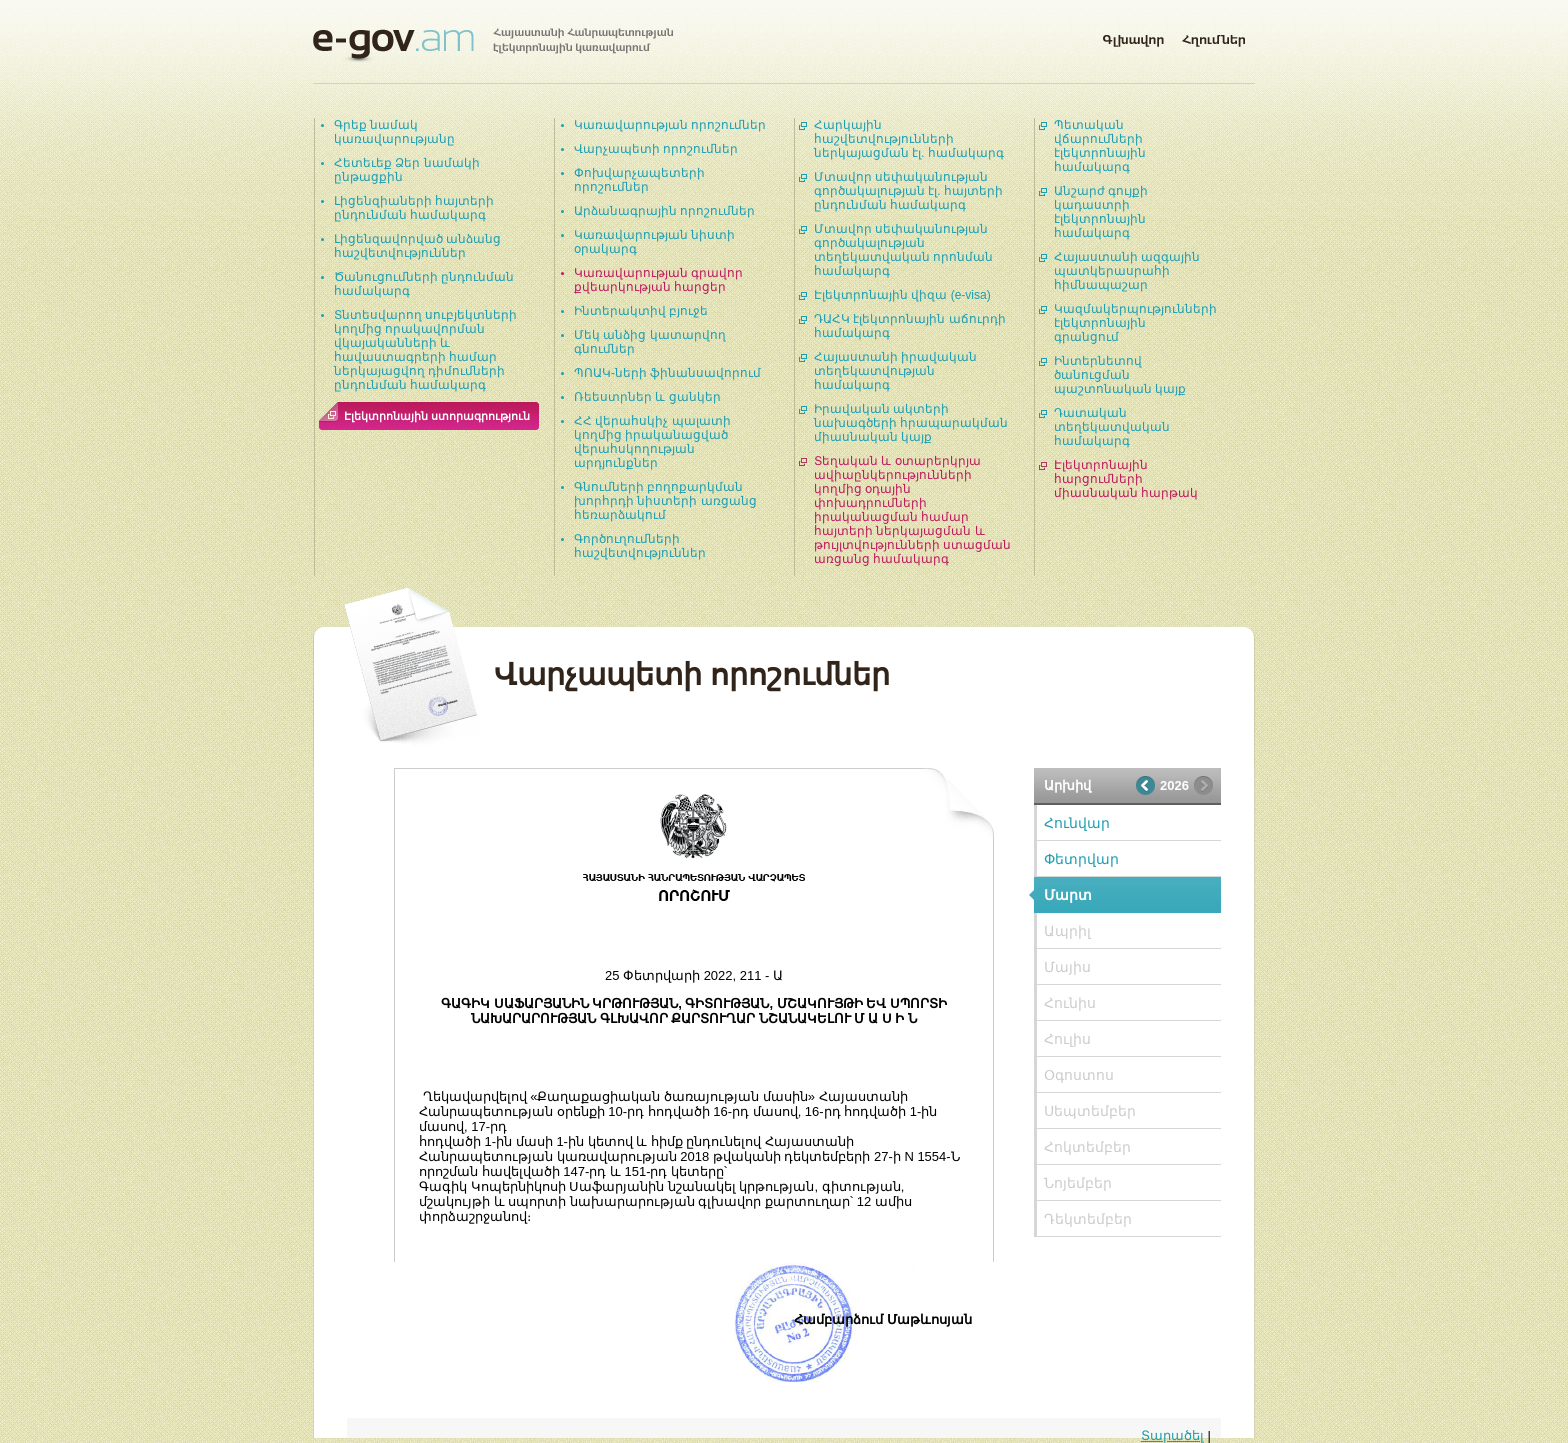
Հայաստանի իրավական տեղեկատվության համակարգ (895, 371)
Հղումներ (1214, 36)
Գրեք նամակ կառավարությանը (394, 132)
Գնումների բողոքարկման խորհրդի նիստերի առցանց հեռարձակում (665, 501)
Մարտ (1068, 895)
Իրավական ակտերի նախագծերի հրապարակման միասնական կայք (911, 423)
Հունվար (1077, 823)
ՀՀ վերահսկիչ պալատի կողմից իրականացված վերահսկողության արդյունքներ (652, 442)
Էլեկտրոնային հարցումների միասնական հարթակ (1126, 479)
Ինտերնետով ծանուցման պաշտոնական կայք (1120, 375)
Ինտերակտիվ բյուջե (641, 311)
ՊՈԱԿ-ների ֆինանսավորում (667, 373)
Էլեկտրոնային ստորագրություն (437, 416)
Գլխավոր (1133, 36)
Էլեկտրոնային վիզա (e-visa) (902, 295)
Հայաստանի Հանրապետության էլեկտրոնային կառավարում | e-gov (493, 45)
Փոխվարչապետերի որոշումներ (639, 180)
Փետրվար (1081, 859)
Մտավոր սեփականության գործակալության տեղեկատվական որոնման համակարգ (903, 250)
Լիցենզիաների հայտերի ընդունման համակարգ (414, 208)
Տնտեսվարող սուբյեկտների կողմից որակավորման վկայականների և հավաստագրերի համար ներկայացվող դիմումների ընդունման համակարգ (425, 350)
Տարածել (1172, 1435)
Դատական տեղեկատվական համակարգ (1112, 427)
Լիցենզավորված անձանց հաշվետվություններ (417, 246)
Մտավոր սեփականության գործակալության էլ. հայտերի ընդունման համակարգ (908, 191)
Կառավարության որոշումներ (670, 125)
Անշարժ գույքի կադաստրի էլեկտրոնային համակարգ (1101, 212)
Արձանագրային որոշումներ (664, 211)
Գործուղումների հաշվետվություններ (640, 546)
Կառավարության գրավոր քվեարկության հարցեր (658, 280)
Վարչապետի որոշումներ (656, 149)
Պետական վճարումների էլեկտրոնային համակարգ (1100, 146)
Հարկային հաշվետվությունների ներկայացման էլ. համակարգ (909, 139)
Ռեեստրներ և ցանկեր (647, 397)
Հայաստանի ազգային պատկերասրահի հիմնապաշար (1127, 271)
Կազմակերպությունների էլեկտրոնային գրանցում (1135, 323)
